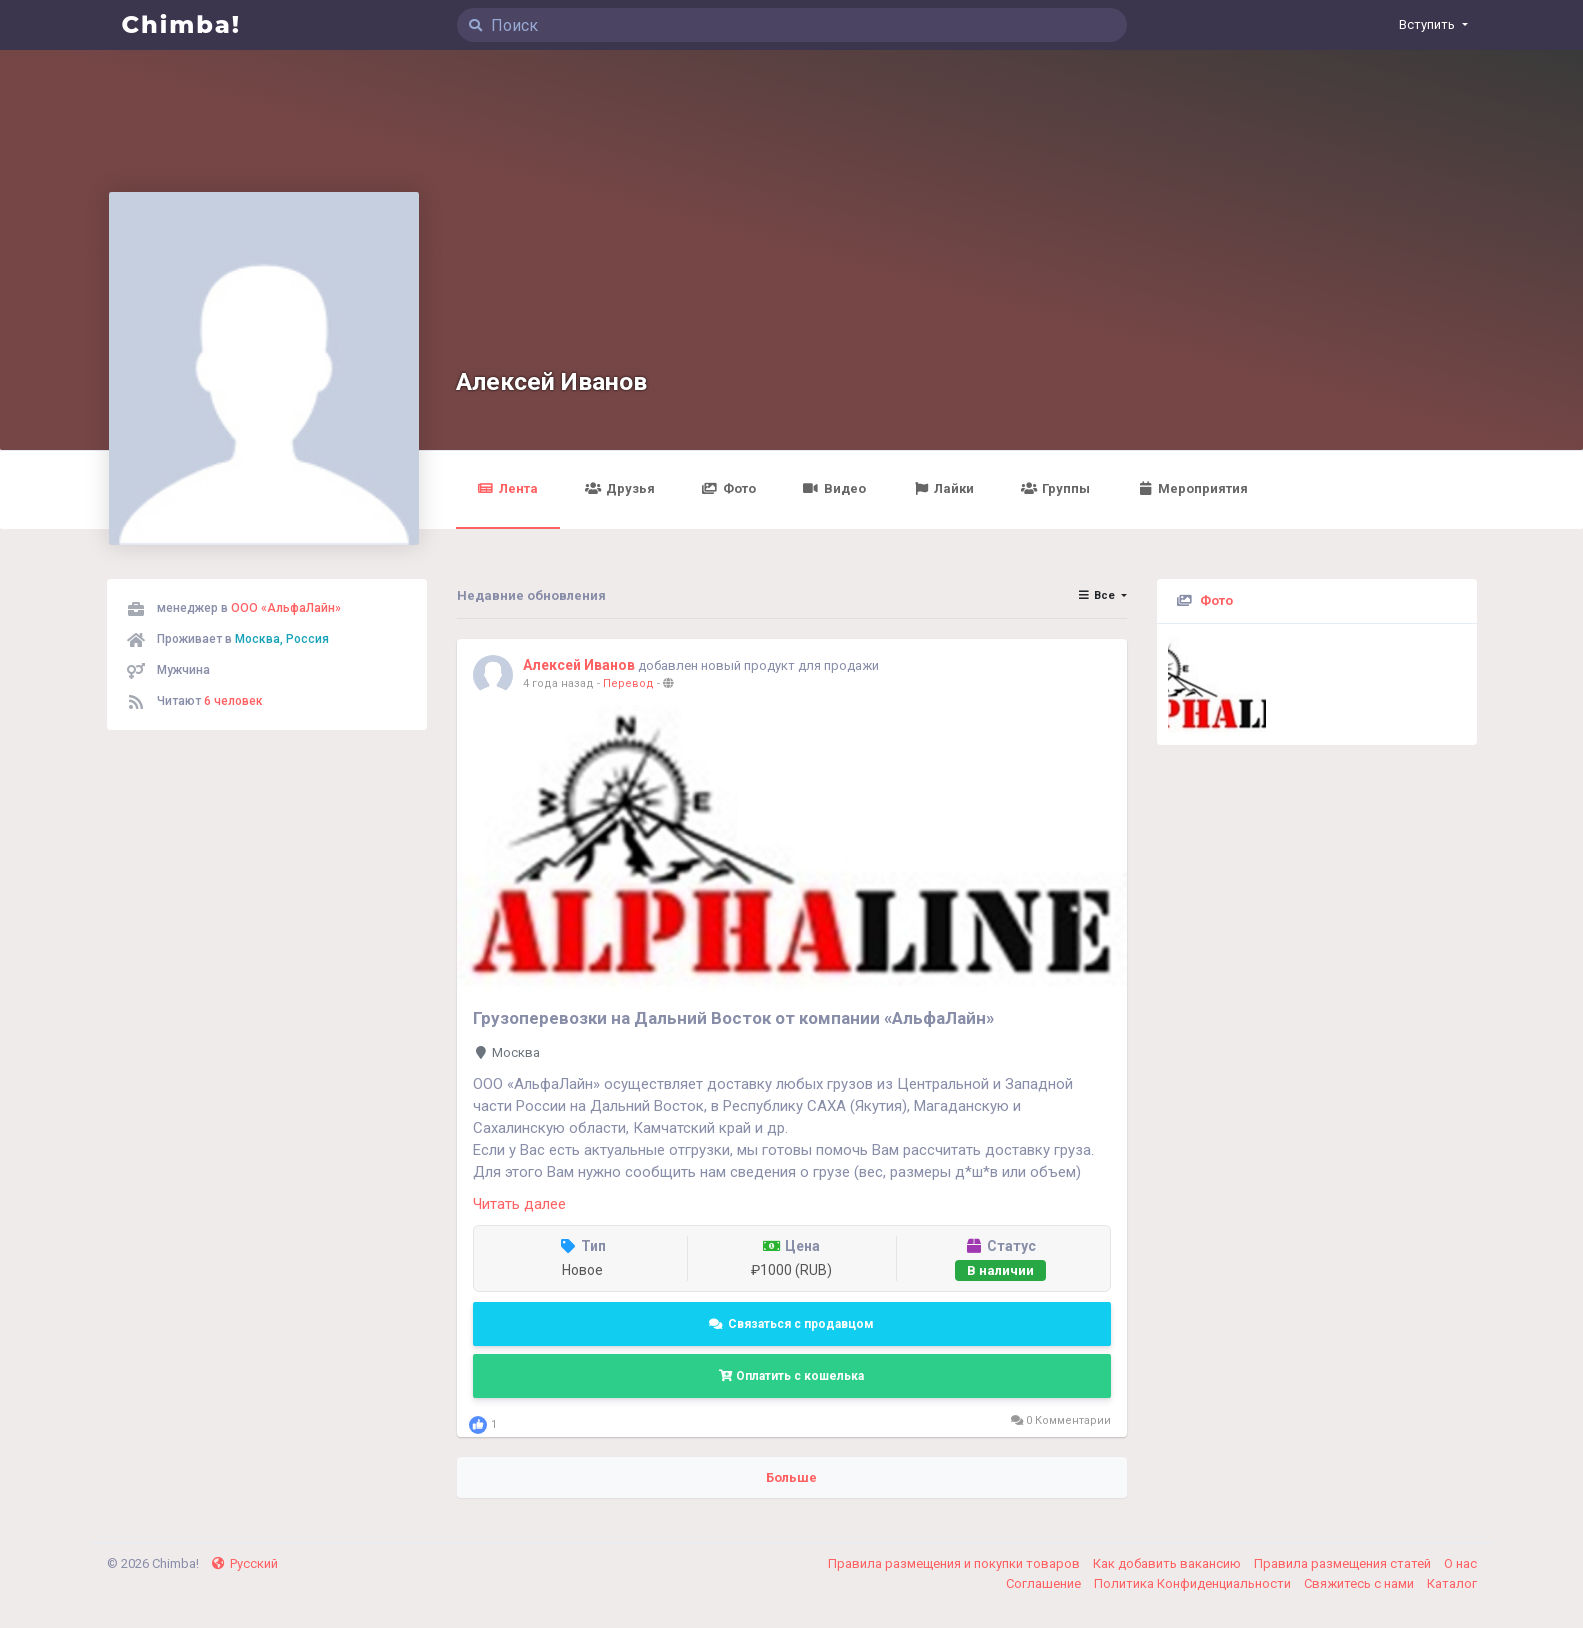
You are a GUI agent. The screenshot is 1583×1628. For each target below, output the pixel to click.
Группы (1056, 488)
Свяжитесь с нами (1360, 1583)
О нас (1460, 1563)
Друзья (620, 488)
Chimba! (182, 24)
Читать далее (519, 1204)
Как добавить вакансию (1168, 1563)
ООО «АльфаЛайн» (286, 608)
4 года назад (558, 683)
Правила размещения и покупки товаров (955, 1563)
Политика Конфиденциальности (1194, 1583)
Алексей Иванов (551, 381)
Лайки (944, 488)
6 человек (233, 701)
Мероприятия (1193, 488)
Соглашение (1045, 1583)
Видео (834, 488)
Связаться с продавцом (791, 1324)
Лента (508, 488)
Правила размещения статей (1344, 1563)
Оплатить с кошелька (791, 1376)
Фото (729, 488)
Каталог (1452, 1583)
